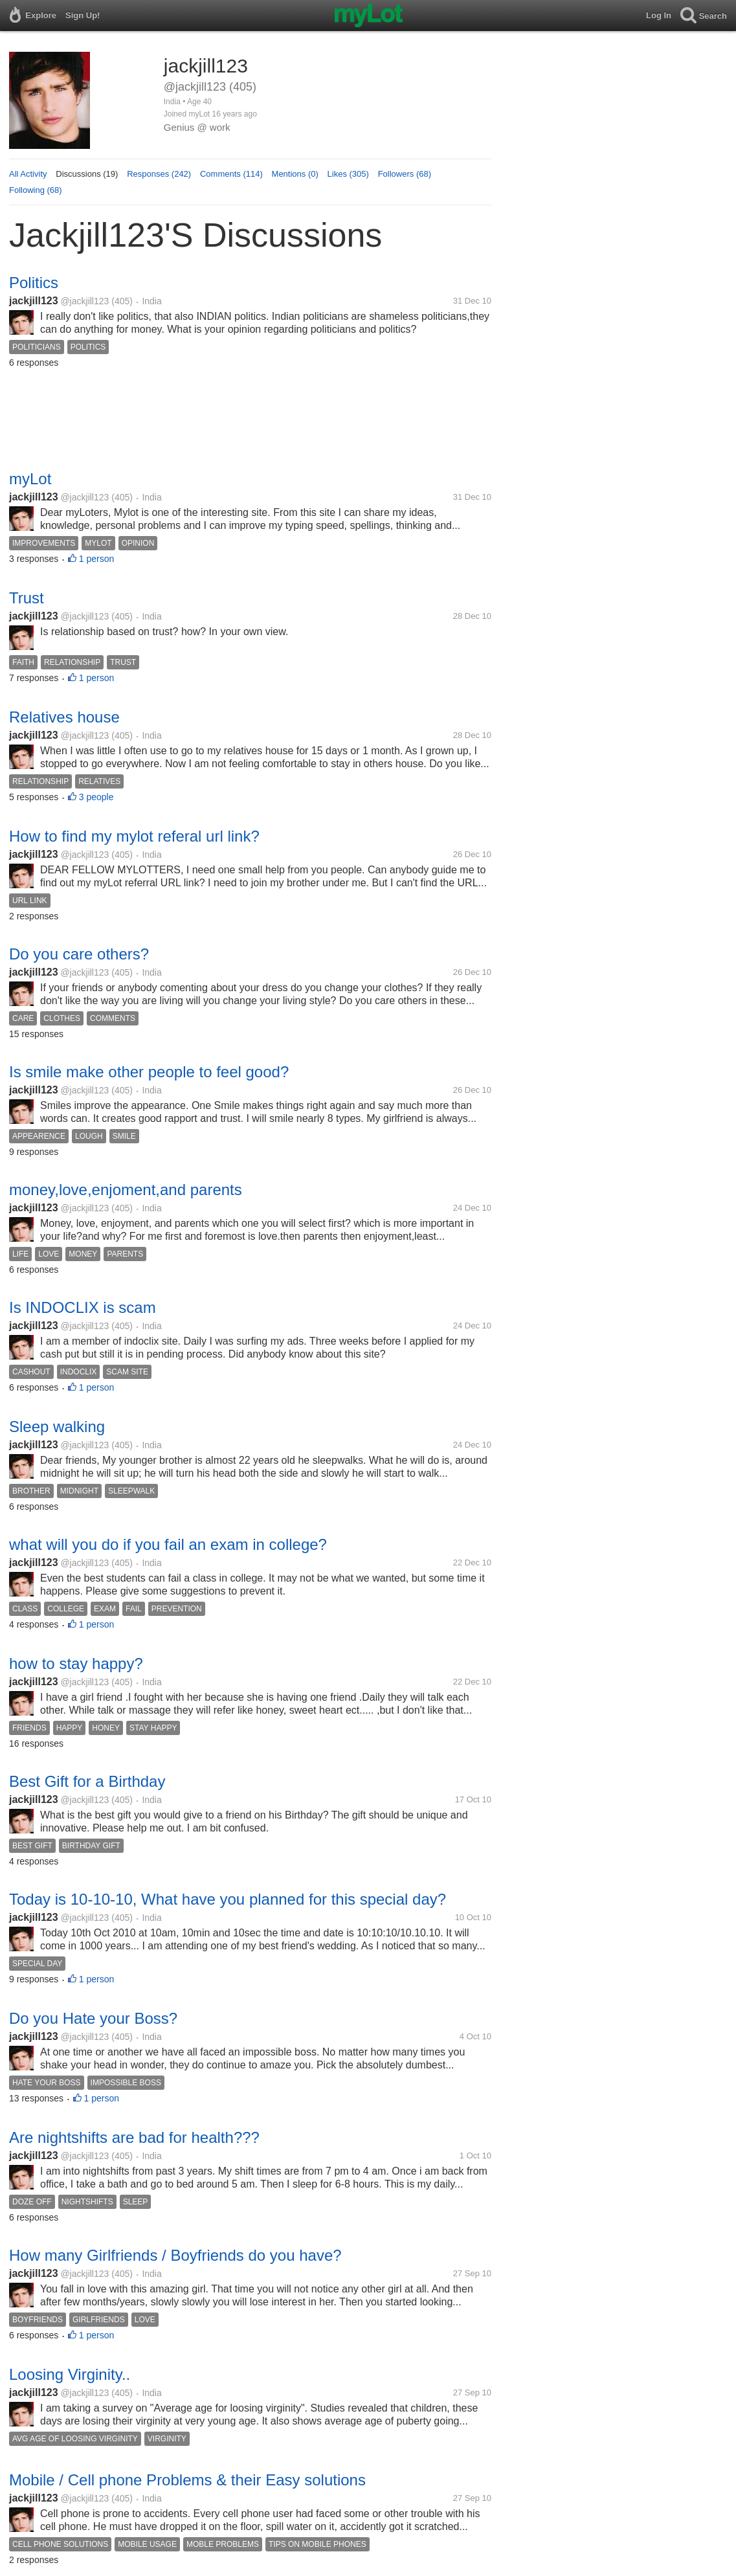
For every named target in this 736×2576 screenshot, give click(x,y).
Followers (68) (404, 174)
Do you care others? (79, 954)
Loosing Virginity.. (69, 2374)
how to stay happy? (76, 1663)
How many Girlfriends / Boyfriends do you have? (175, 2255)
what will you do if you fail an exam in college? (168, 1544)
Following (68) (35, 190)
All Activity (28, 174)
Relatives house (64, 717)
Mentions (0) (295, 174)
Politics (33, 282)
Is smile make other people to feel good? (149, 1072)
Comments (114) (231, 174)
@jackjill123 (84, 301)
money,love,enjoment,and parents (125, 1189)
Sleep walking (57, 1426)
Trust (26, 598)
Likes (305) (348, 174)
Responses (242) (159, 174)
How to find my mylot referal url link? (134, 836)
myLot (30, 478)
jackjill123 (33, 300)
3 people (96, 797)
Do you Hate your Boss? (93, 2018)
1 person (96, 559)
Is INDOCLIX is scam (82, 1307)
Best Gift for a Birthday (87, 1781)
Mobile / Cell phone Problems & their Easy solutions (187, 2480)
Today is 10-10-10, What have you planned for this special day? (227, 1899)
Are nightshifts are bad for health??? (134, 2137)
